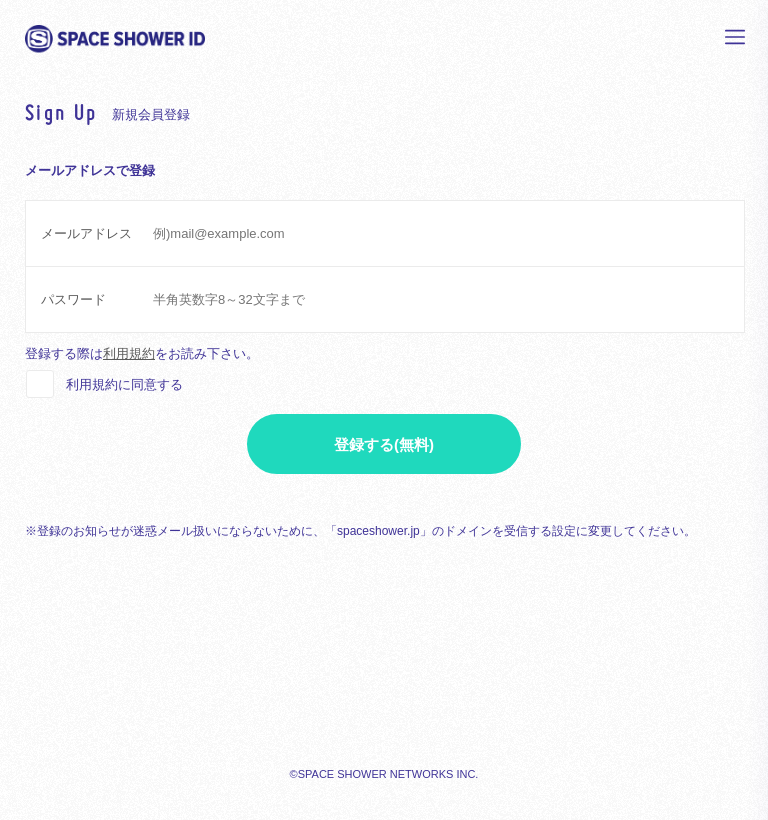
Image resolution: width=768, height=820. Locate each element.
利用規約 (129, 353)
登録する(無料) (384, 444)
